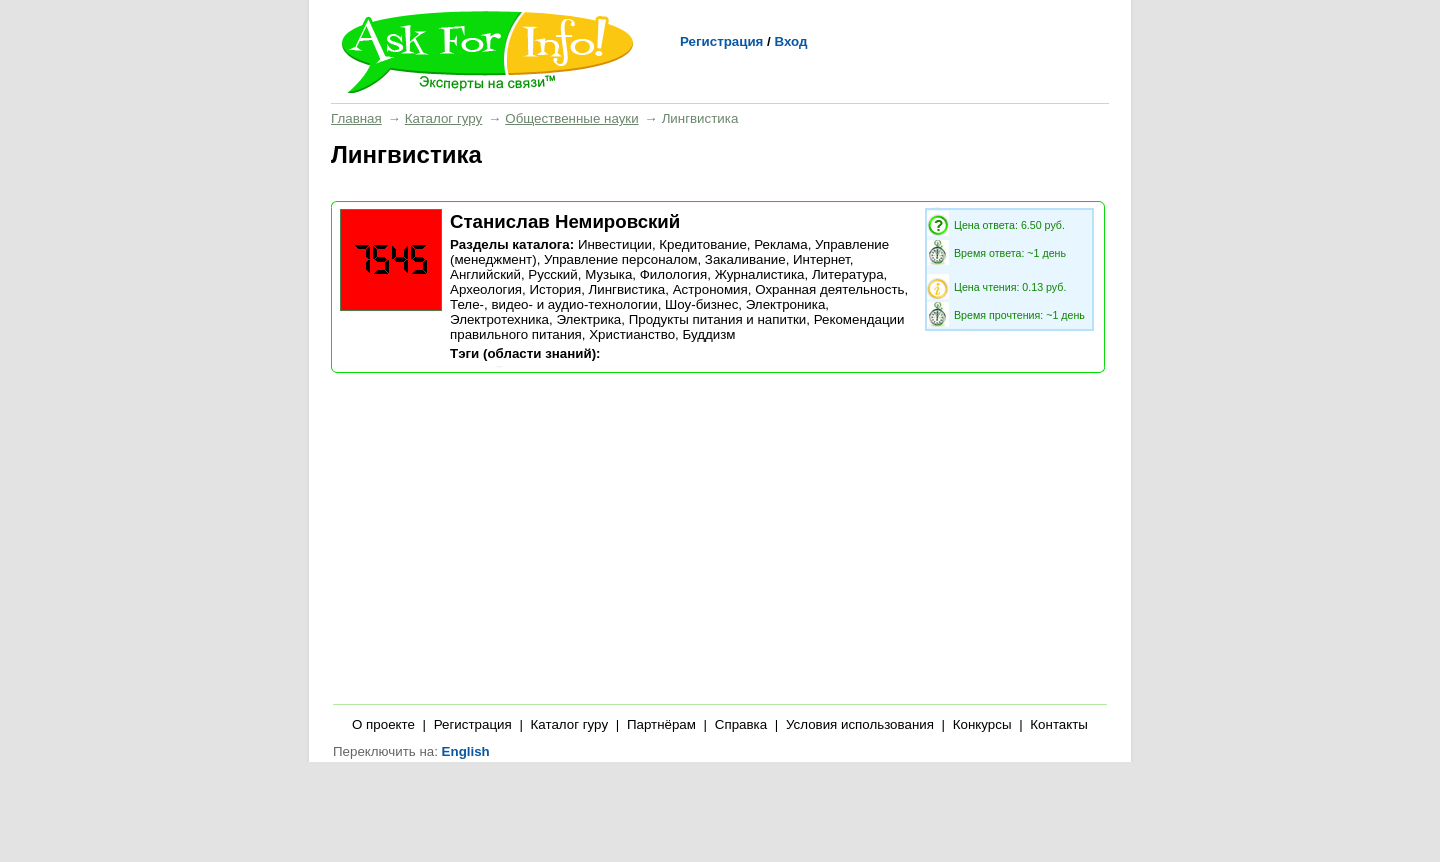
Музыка (608, 274)
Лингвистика (627, 289)
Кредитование (702, 244)
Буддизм (708, 334)
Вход (790, 41)
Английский (485, 274)
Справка (741, 724)
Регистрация (721, 41)
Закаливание (745, 259)
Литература (848, 274)
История (555, 289)
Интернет (821, 259)
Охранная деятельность (829, 289)
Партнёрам (661, 724)
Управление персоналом (620, 259)
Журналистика (760, 274)
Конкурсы (982, 724)
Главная (356, 118)
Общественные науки (571, 118)
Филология (674, 274)
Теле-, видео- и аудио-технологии (554, 304)
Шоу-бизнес (701, 304)
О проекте (383, 724)
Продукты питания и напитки (718, 319)
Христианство (632, 334)
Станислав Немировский (565, 221)
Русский (552, 274)
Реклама (780, 244)
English (466, 751)
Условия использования (860, 724)
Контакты (1059, 724)
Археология (486, 289)
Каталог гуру (443, 118)
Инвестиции (615, 244)
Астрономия (710, 289)
